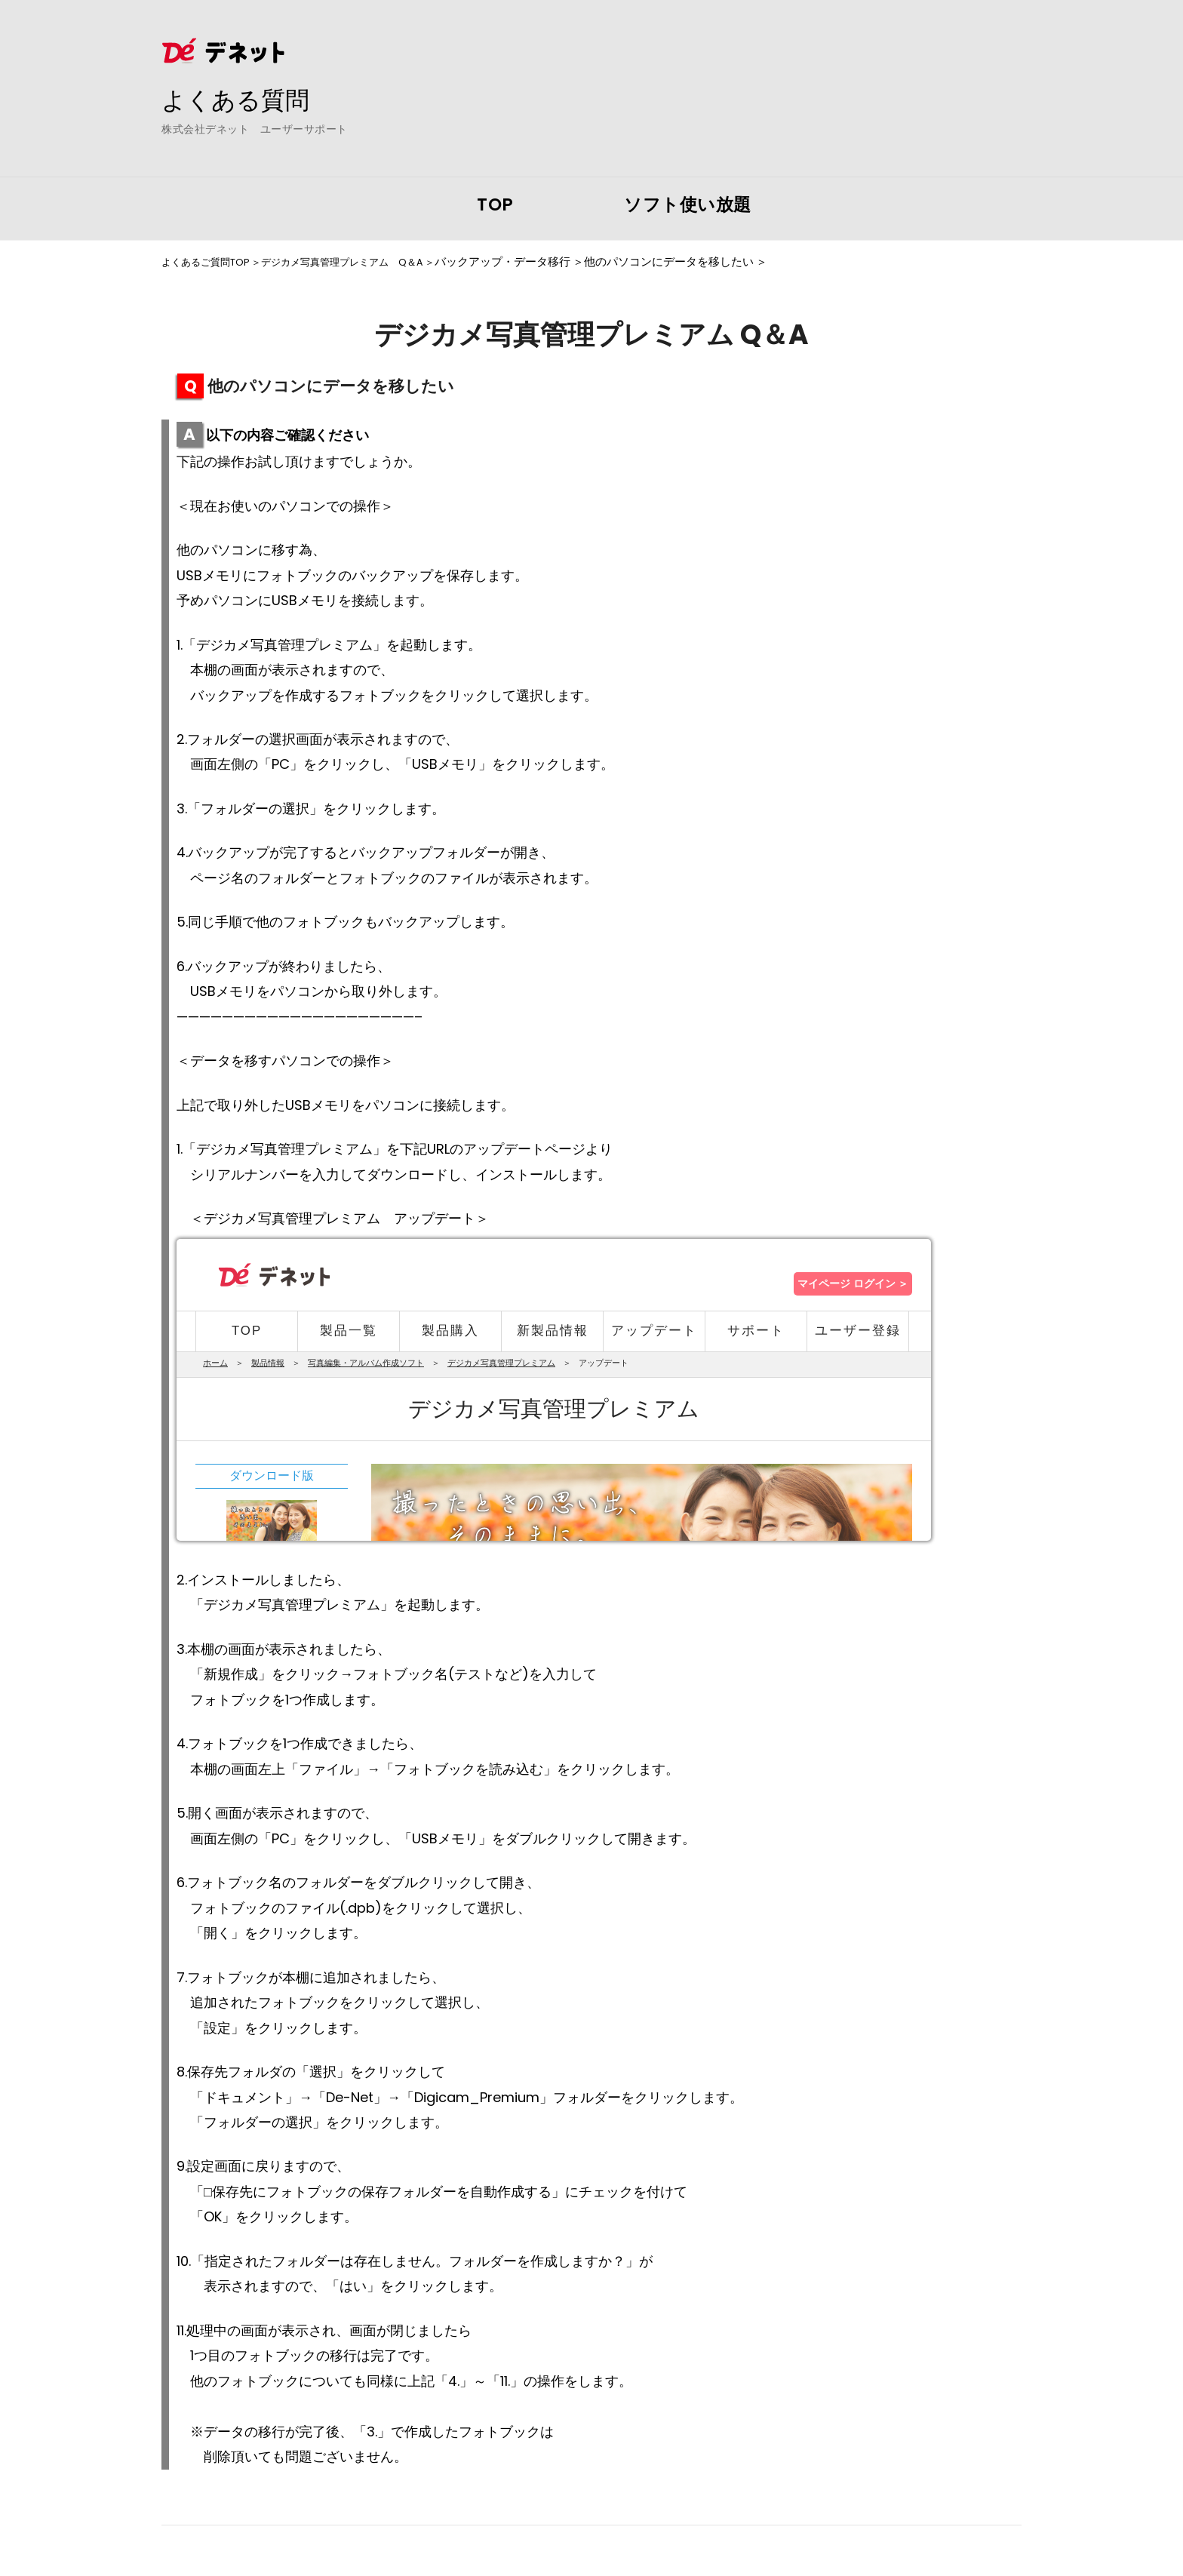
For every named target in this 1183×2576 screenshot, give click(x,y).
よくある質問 (244, 99)
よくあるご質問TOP (212, 261)
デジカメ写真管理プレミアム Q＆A (369, 261)
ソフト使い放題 (687, 204)
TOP (495, 204)
